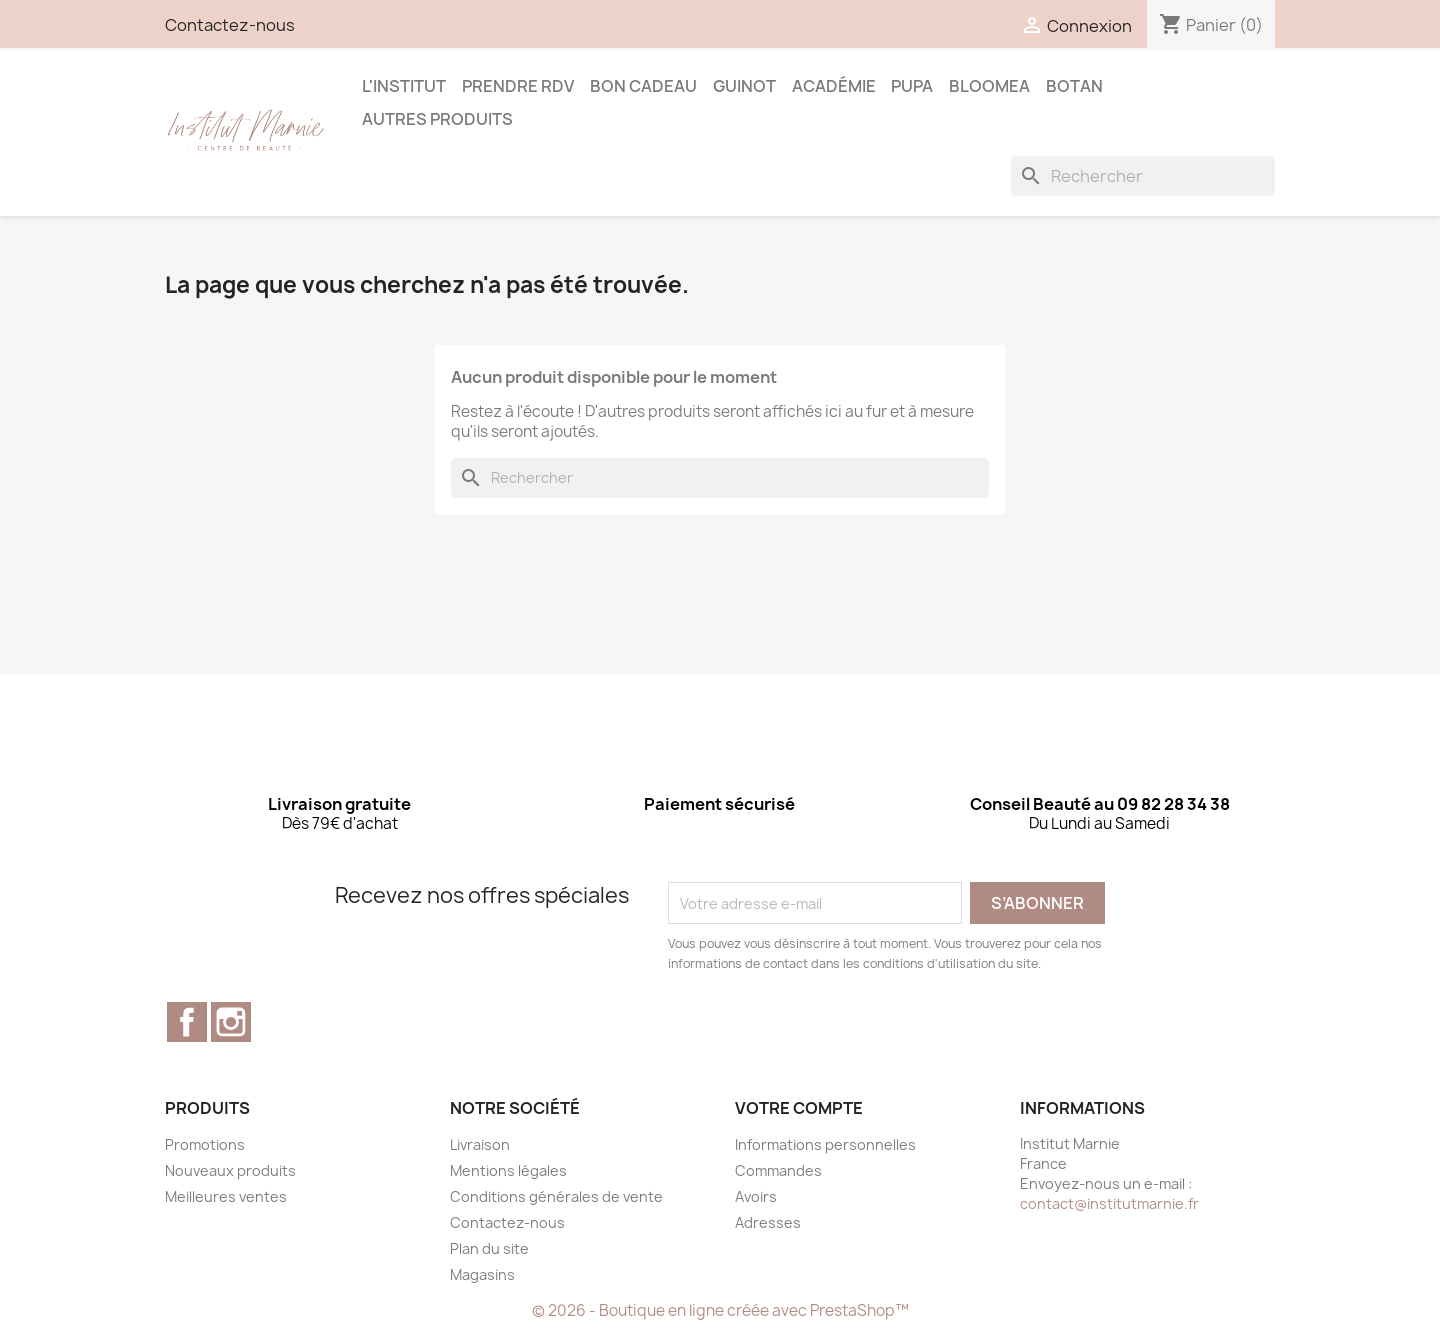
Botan (1074, 86)
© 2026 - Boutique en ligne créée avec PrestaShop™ (720, 1310)
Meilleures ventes (226, 1196)
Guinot (744, 86)
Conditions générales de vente (556, 1196)
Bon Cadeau (643, 86)
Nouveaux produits (230, 1170)
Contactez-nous (230, 25)
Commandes (778, 1170)
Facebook (187, 1022)
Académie (834, 86)
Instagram (231, 1022)
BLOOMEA (989, 86)
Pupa (912, 86)
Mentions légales (508, 1170)
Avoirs (756, 1196)
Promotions (205, 1144)
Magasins (482, 1274)
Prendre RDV (518, 86)
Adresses (768, 1222)
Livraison (480, 1144)
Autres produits (437, 119)
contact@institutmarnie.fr (1109, 1203)
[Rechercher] (1143, 176)
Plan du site (489, 1248)
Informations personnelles (825, 1144)
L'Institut (404, 86)
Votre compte (799, 1108)
